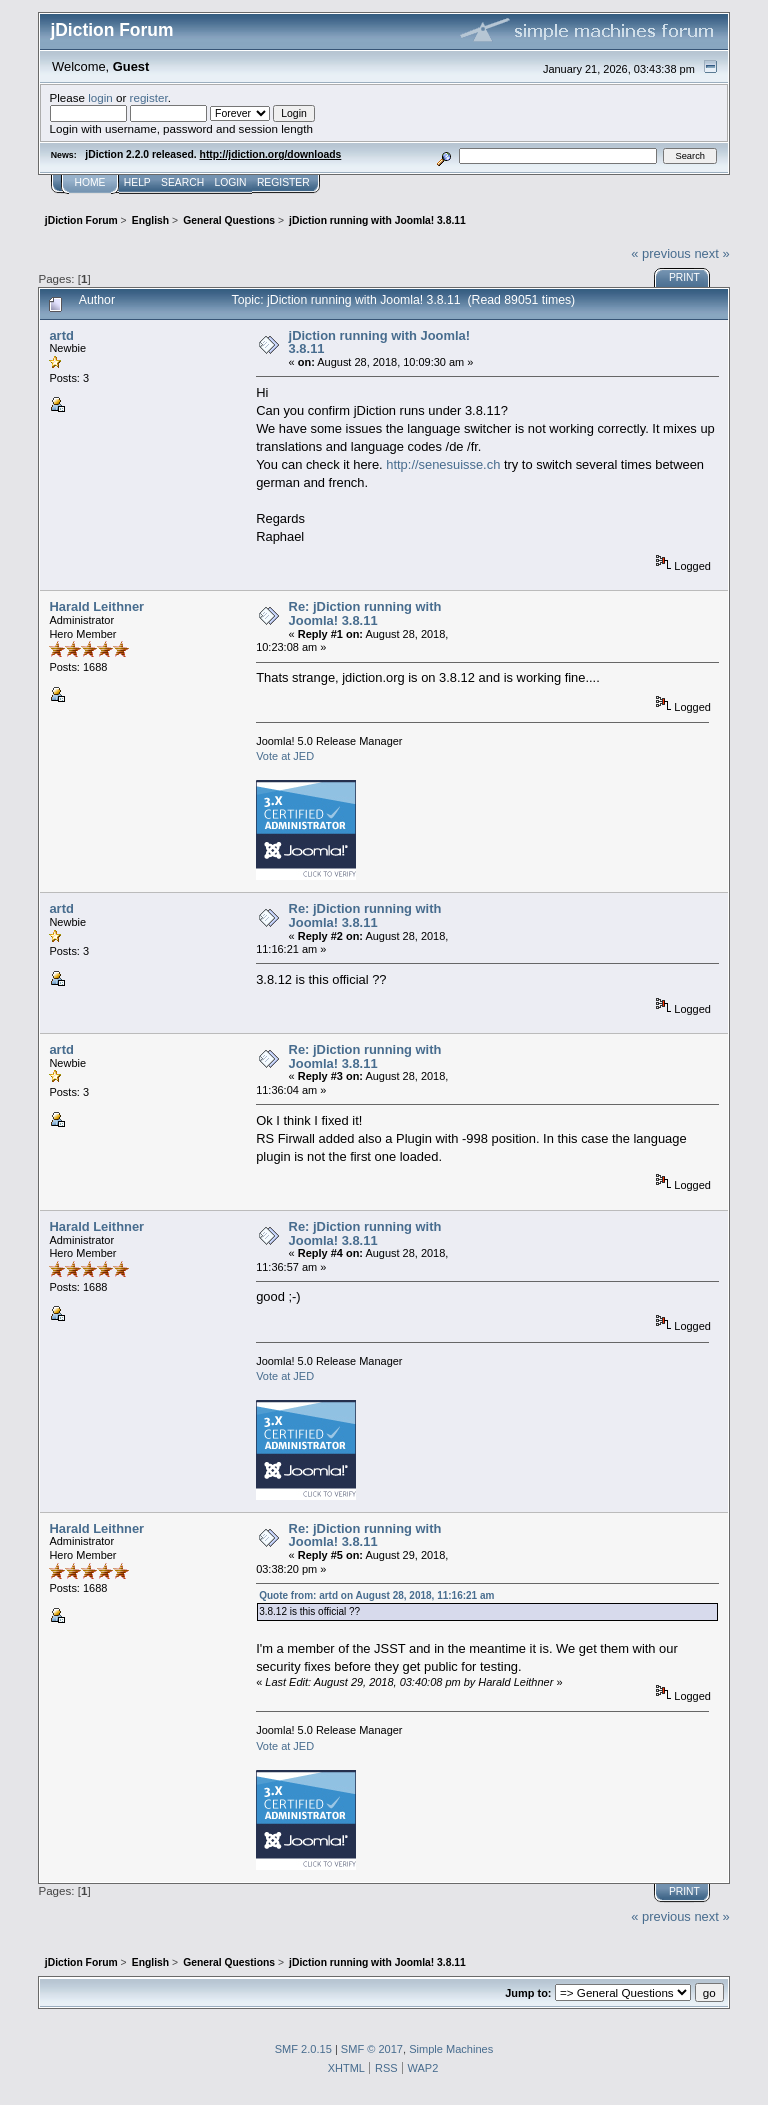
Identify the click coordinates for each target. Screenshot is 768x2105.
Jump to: (528, 1993)
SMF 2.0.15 (303, 2049)
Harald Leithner (96, 606)
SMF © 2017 (372, 2049)
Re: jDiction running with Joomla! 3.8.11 (365, 613)
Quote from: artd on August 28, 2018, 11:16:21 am (376, 1595)
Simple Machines (451, 2049)
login (100, 97)
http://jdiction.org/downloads (271, 154)
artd (61, 335)
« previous (661, 253)
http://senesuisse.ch (443, 464)
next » (711, 253)
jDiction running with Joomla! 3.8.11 (379, 342)
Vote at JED (285, 756)
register (149, 97)
